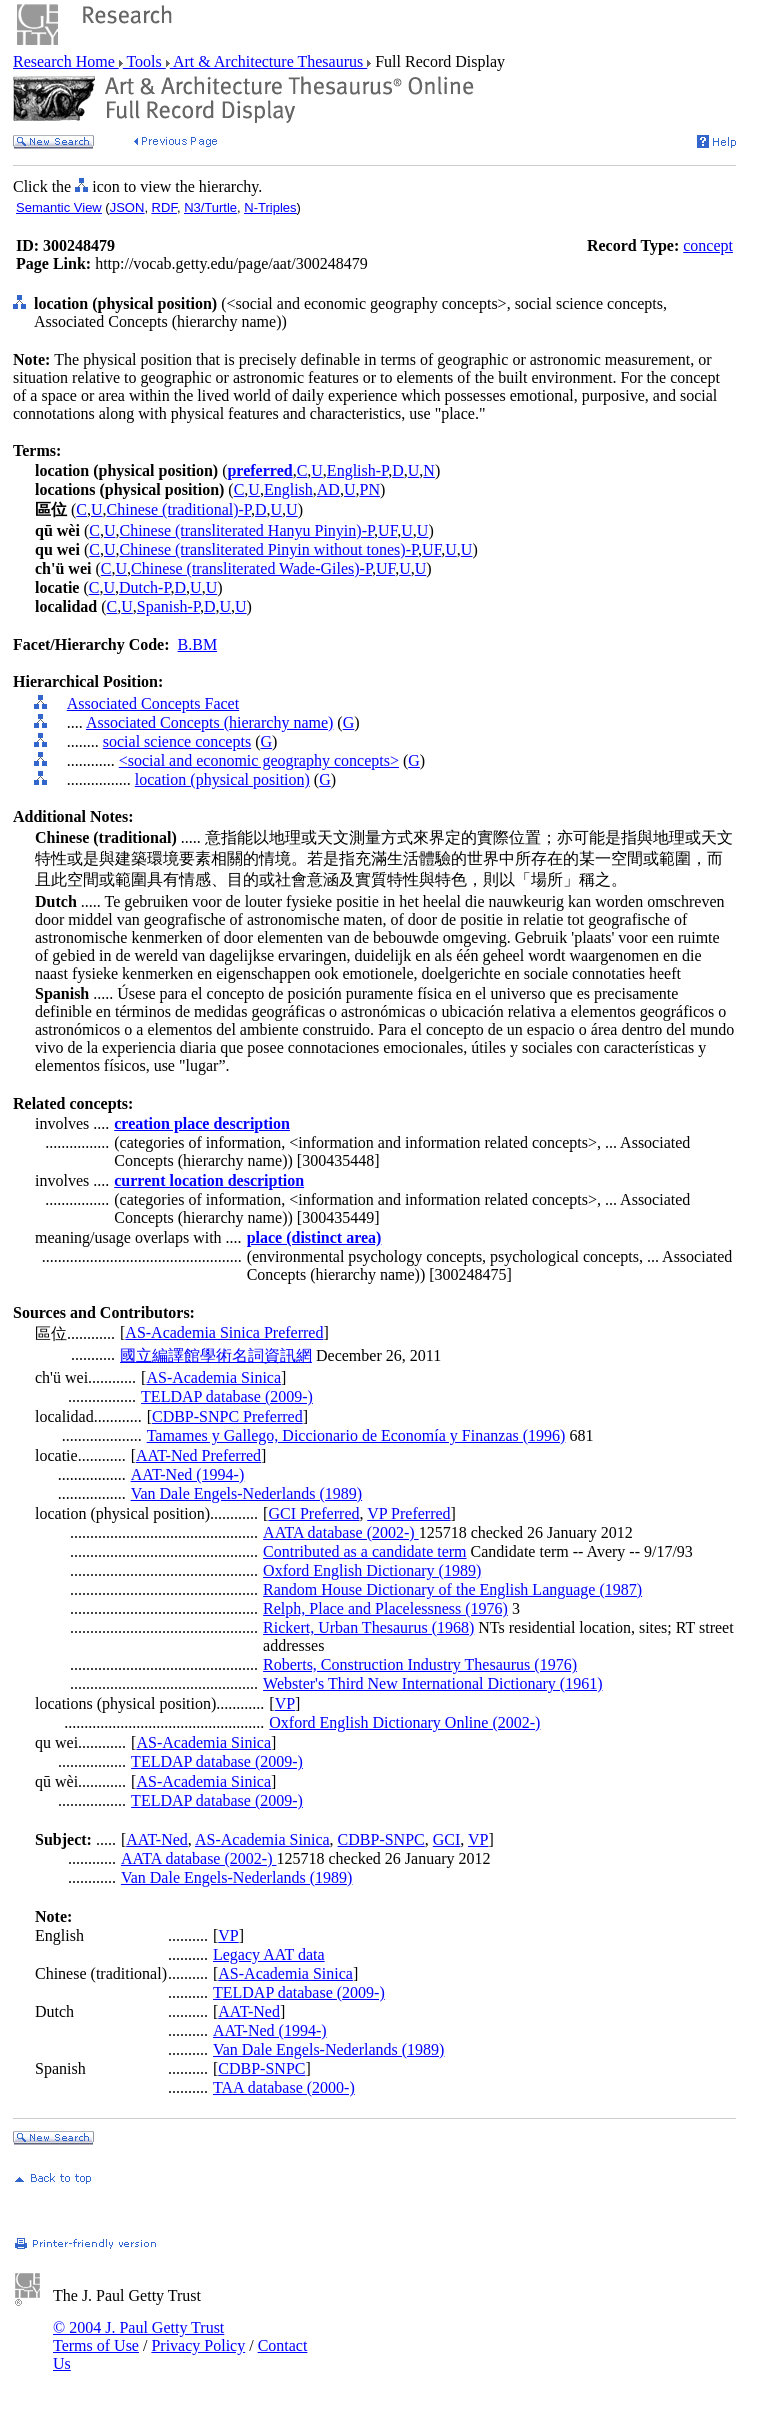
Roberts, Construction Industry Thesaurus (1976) (420, 1664)
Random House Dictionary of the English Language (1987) (452, 1589)
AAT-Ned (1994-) (188, 1474)
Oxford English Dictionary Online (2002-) (404, 1722)
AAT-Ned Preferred (198, 1455)
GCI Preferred (313, 1513)
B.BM (198, 644)
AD (328, 489)
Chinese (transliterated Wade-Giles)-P (251, 568)
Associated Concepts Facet (153, 703)
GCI (447, 1839)
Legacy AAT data (269, 1954)
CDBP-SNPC (381, 1839)
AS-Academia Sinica (213, 1377)
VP (285, 1703)
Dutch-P (145, 587)
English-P (357, 470)
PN (369, 489)
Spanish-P (168, 606)
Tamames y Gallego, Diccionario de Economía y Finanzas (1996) (356, 1435)
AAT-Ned (157, 1839)
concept (708, 245)
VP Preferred (408, 1513)
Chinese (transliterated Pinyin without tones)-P (268, 549)
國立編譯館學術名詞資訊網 (216, 1355)
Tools (144, 61)
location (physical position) (222, 779)
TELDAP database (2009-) (227, 1396)
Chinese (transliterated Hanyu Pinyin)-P (246, 530)
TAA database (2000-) (284, 2087)
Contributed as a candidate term (364, 1551)
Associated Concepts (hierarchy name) (209, 722)
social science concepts (177, 741)
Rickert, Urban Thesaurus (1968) (368, 1627)
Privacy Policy (198, 2345)
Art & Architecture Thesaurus (268, 61)
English (288, 489)
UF (387, 530)
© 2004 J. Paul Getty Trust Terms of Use (138, 2336)
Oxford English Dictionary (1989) (372, 1570)
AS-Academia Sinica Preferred (224, 1332)
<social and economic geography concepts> (259, 760)
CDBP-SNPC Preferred (227, 1416)
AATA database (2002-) (341, 1532)
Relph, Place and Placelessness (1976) (385, 1608)
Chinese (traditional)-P (179, 509)
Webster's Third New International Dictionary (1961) (432, 1683)
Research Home (66, 61)
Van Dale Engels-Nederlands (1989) (246, 1493)
